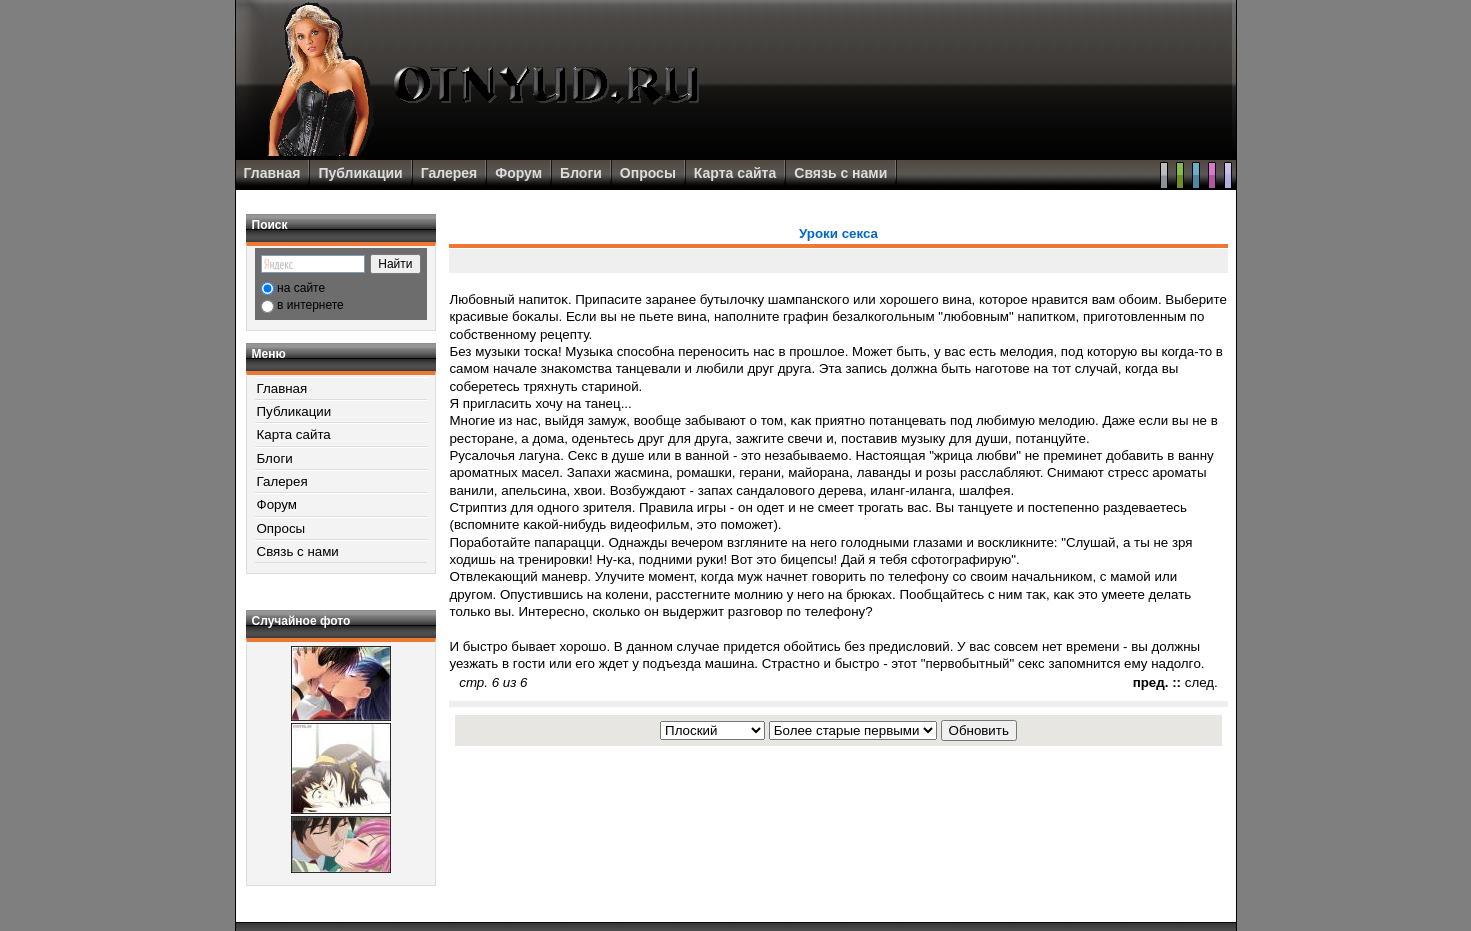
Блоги (581, 173)
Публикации (360, 173)
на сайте (301, 288)
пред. (1151, 682)
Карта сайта (735, 173)
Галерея (449, 173)
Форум (518, 173)
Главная (272, 173)
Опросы (648, 173)
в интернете (310, 305)
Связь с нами (840, 173)
